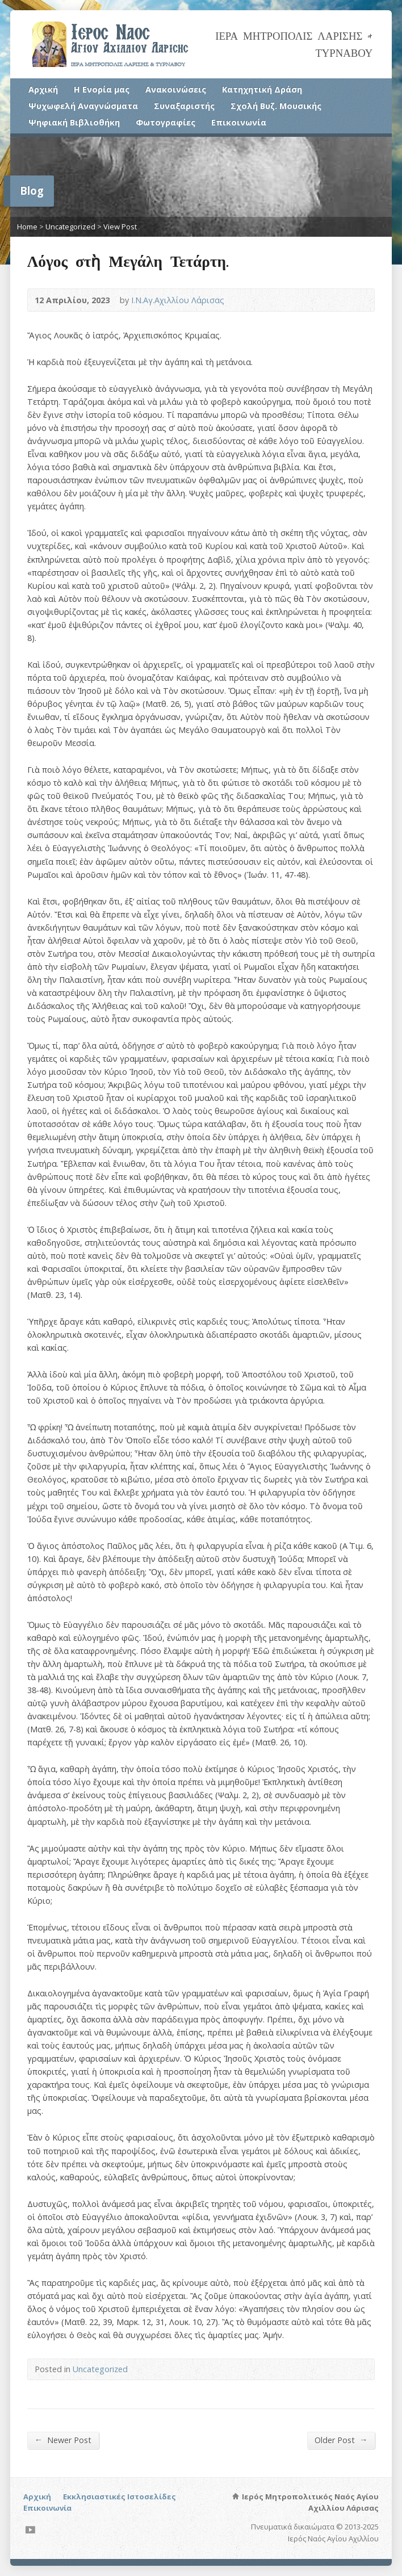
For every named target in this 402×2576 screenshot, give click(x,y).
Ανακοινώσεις (175, 89)
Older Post (341, 2439)
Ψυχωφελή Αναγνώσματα (83, 105)
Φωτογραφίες (165, 122)
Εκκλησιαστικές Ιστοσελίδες (119, 2496)
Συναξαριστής (184, 105)
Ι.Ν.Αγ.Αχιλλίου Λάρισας (177, 300)
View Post (120, 226)
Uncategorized (70, 226)
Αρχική (43, 89)
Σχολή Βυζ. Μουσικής (276, 105)
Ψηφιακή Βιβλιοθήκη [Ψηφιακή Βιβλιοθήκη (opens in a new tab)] (74, 122)
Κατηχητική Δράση (262, 89)
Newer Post (63, 2439)
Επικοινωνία (238, 122)
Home (27, 226)
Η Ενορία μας (101, 89)
